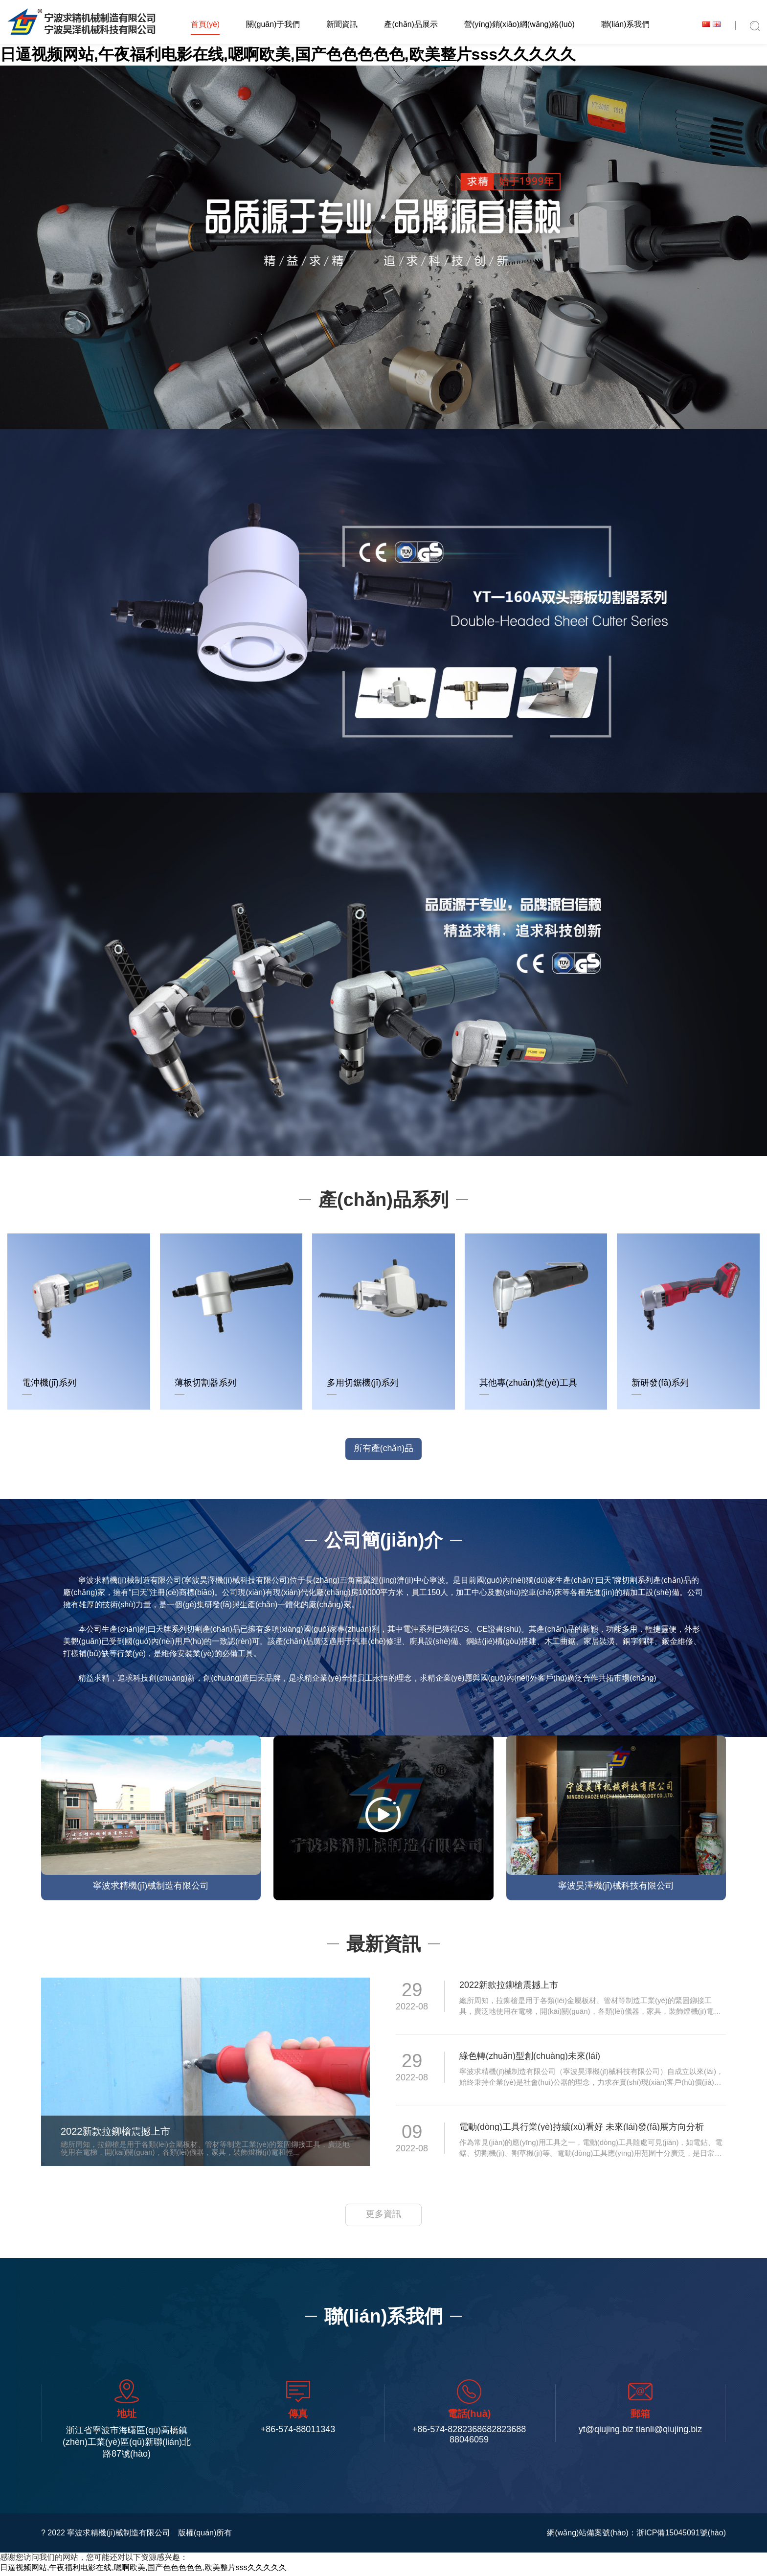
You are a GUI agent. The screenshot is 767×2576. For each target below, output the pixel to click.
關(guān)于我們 (273, 24)
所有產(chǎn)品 (383, 1450)
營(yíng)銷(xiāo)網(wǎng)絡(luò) (519, 24)
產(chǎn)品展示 (410, 24)
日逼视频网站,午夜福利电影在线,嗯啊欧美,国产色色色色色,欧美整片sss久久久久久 (288, 54)
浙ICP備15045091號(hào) (681, 2535)
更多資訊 (383, 2218)
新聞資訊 (342, 24)
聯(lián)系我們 (625, 24)
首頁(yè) (205, 24)
